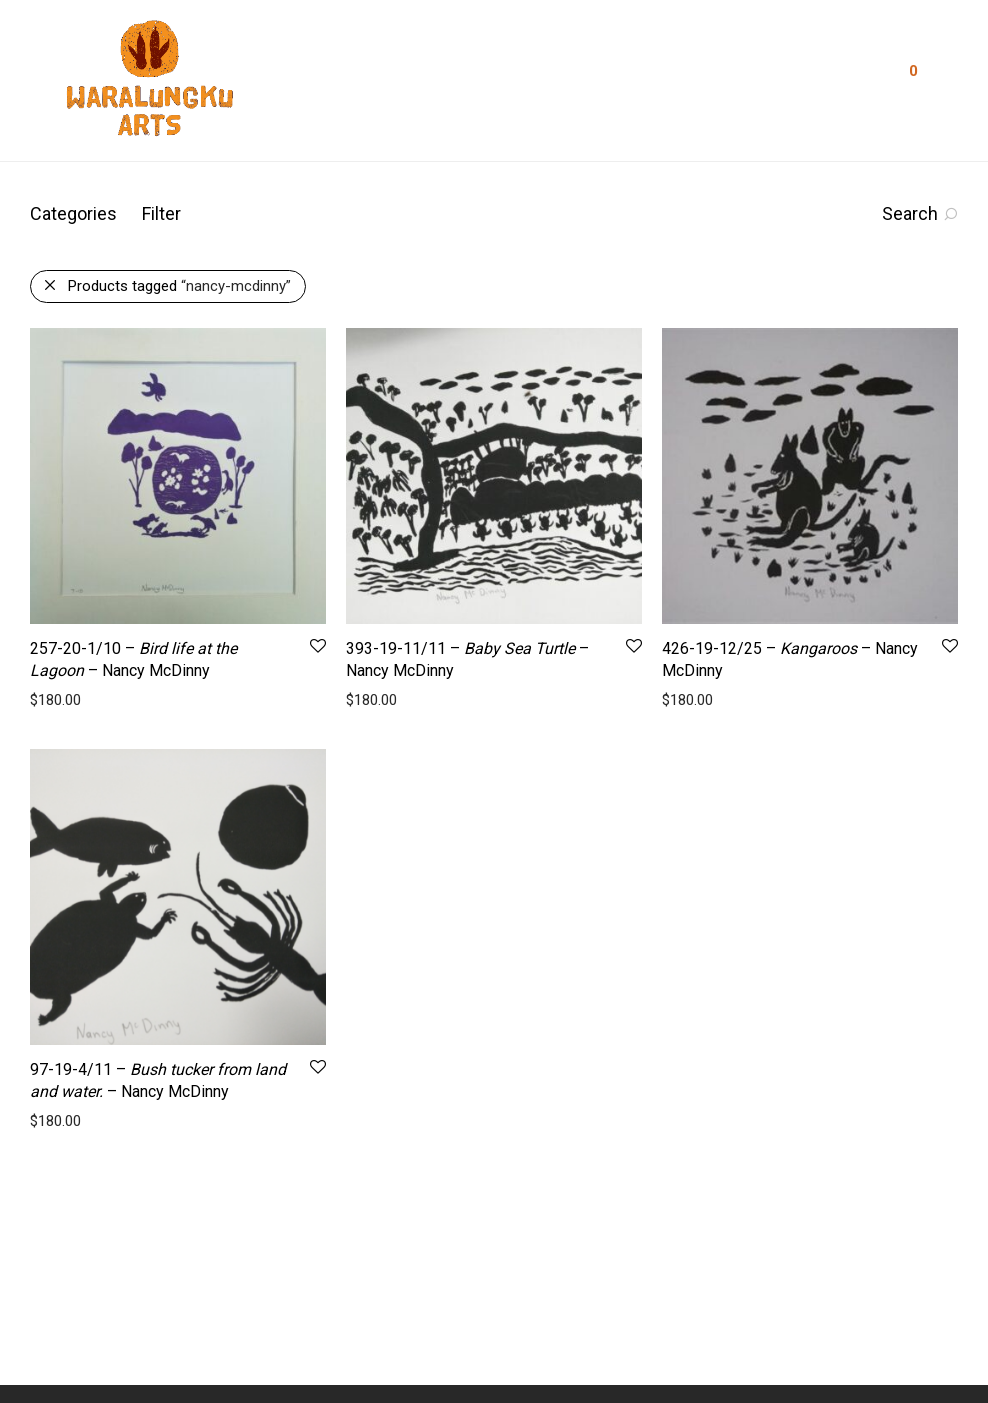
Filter (161, 213)
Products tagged (179, 286)
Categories (73, 213)
